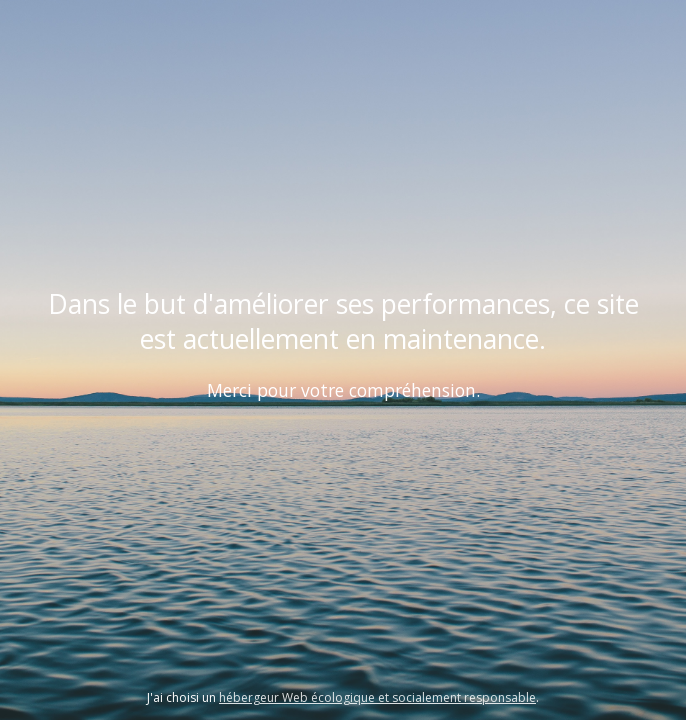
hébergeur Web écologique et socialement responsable (377, 697)
